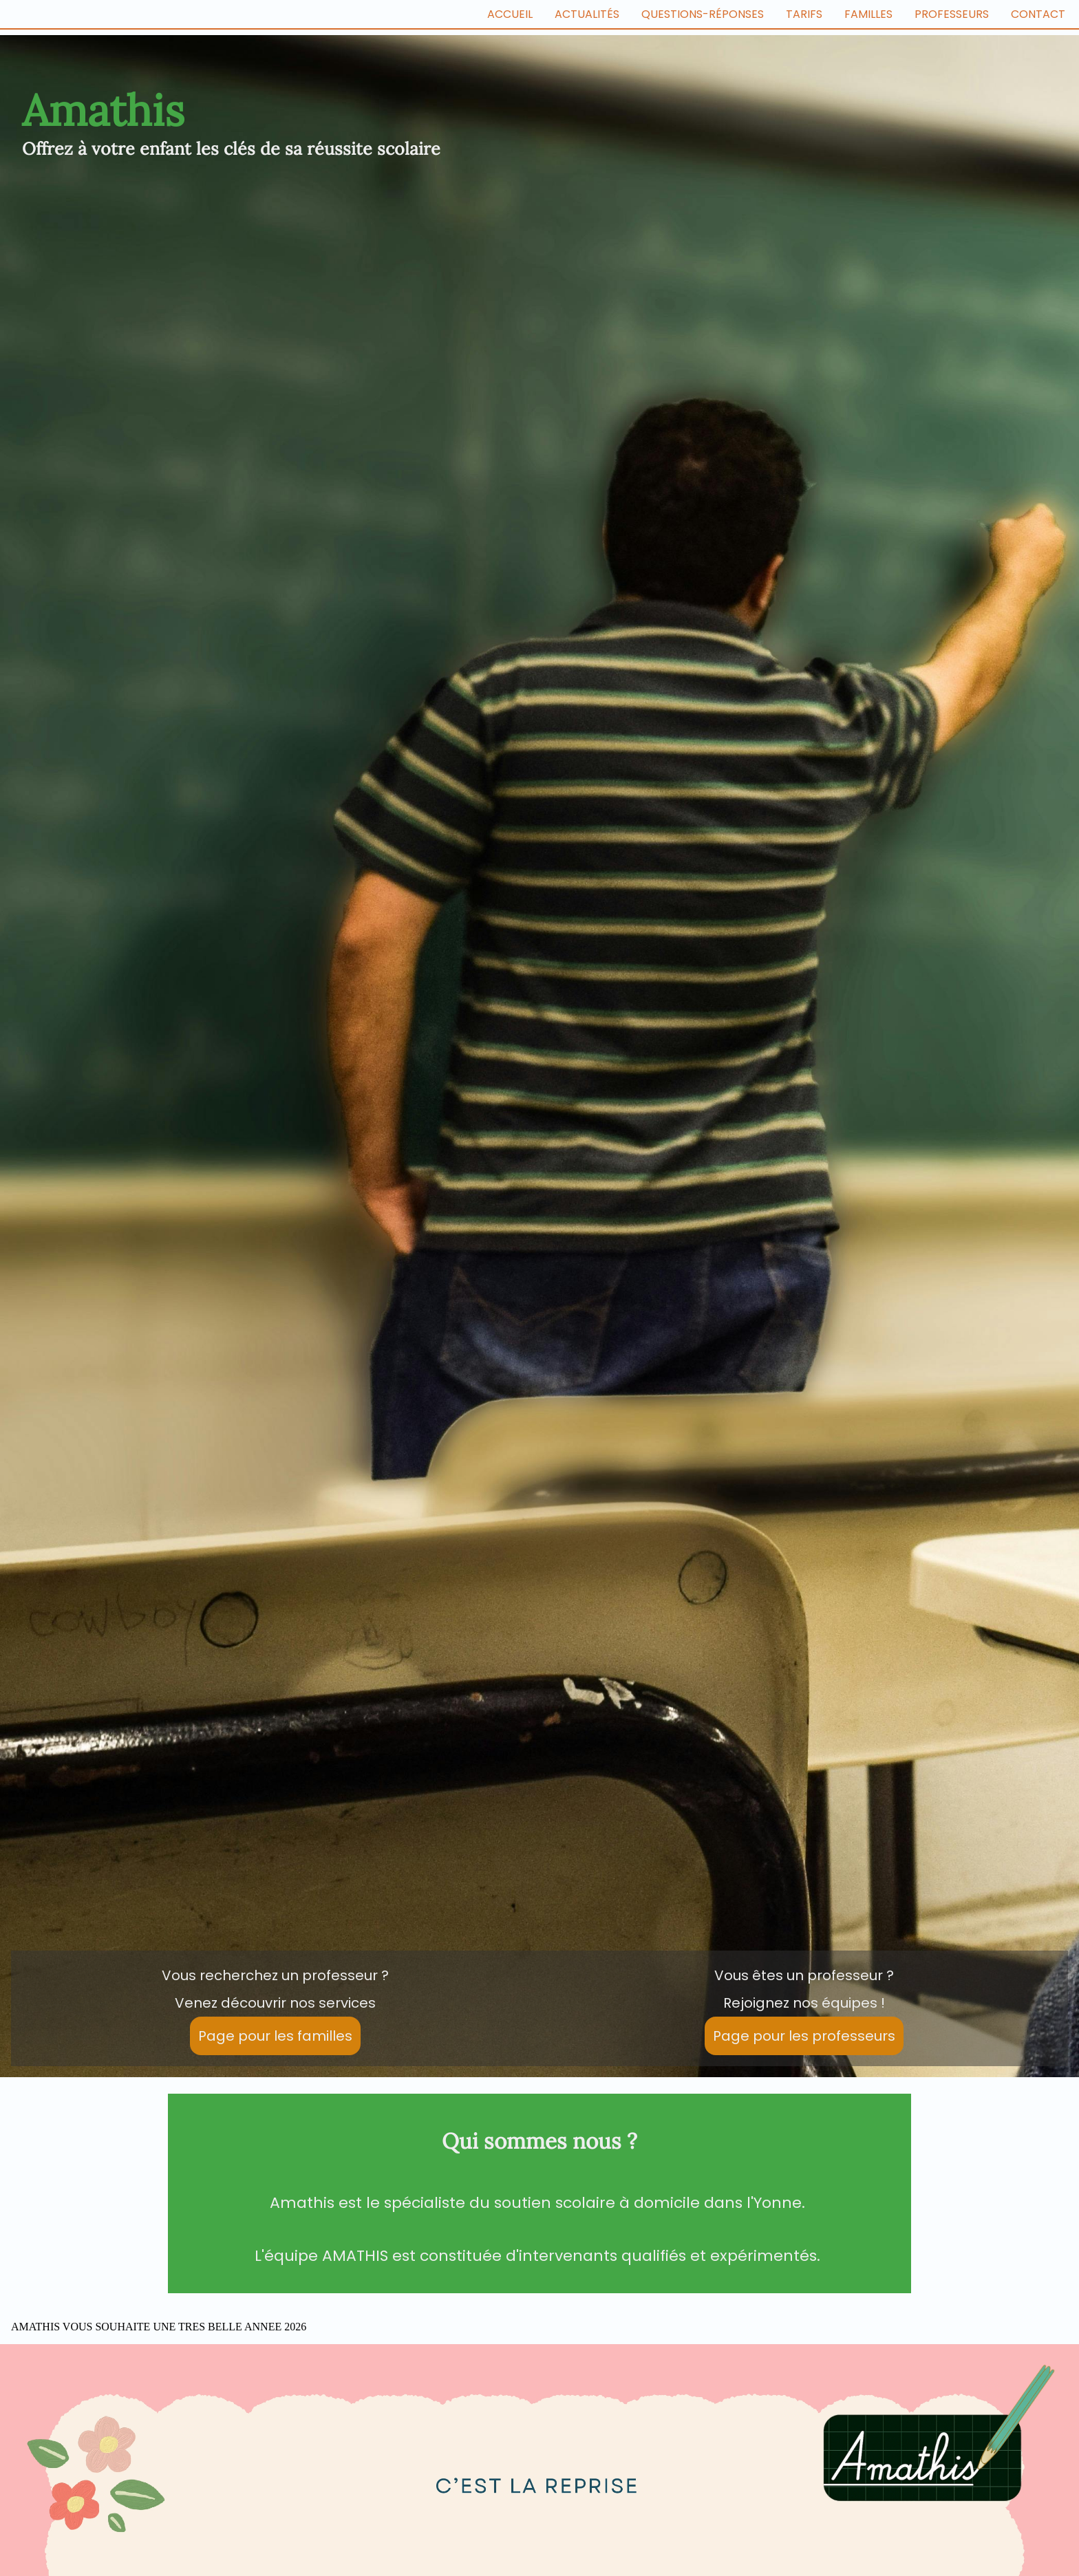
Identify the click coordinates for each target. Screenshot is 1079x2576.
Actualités (587, 14)
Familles (868, 14)
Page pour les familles (275, 2036)
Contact (1038, 14)
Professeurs (952, 14)
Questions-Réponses (702, 14)
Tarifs (804, 14)
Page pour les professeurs (804, 2036)
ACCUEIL (510, 14)
